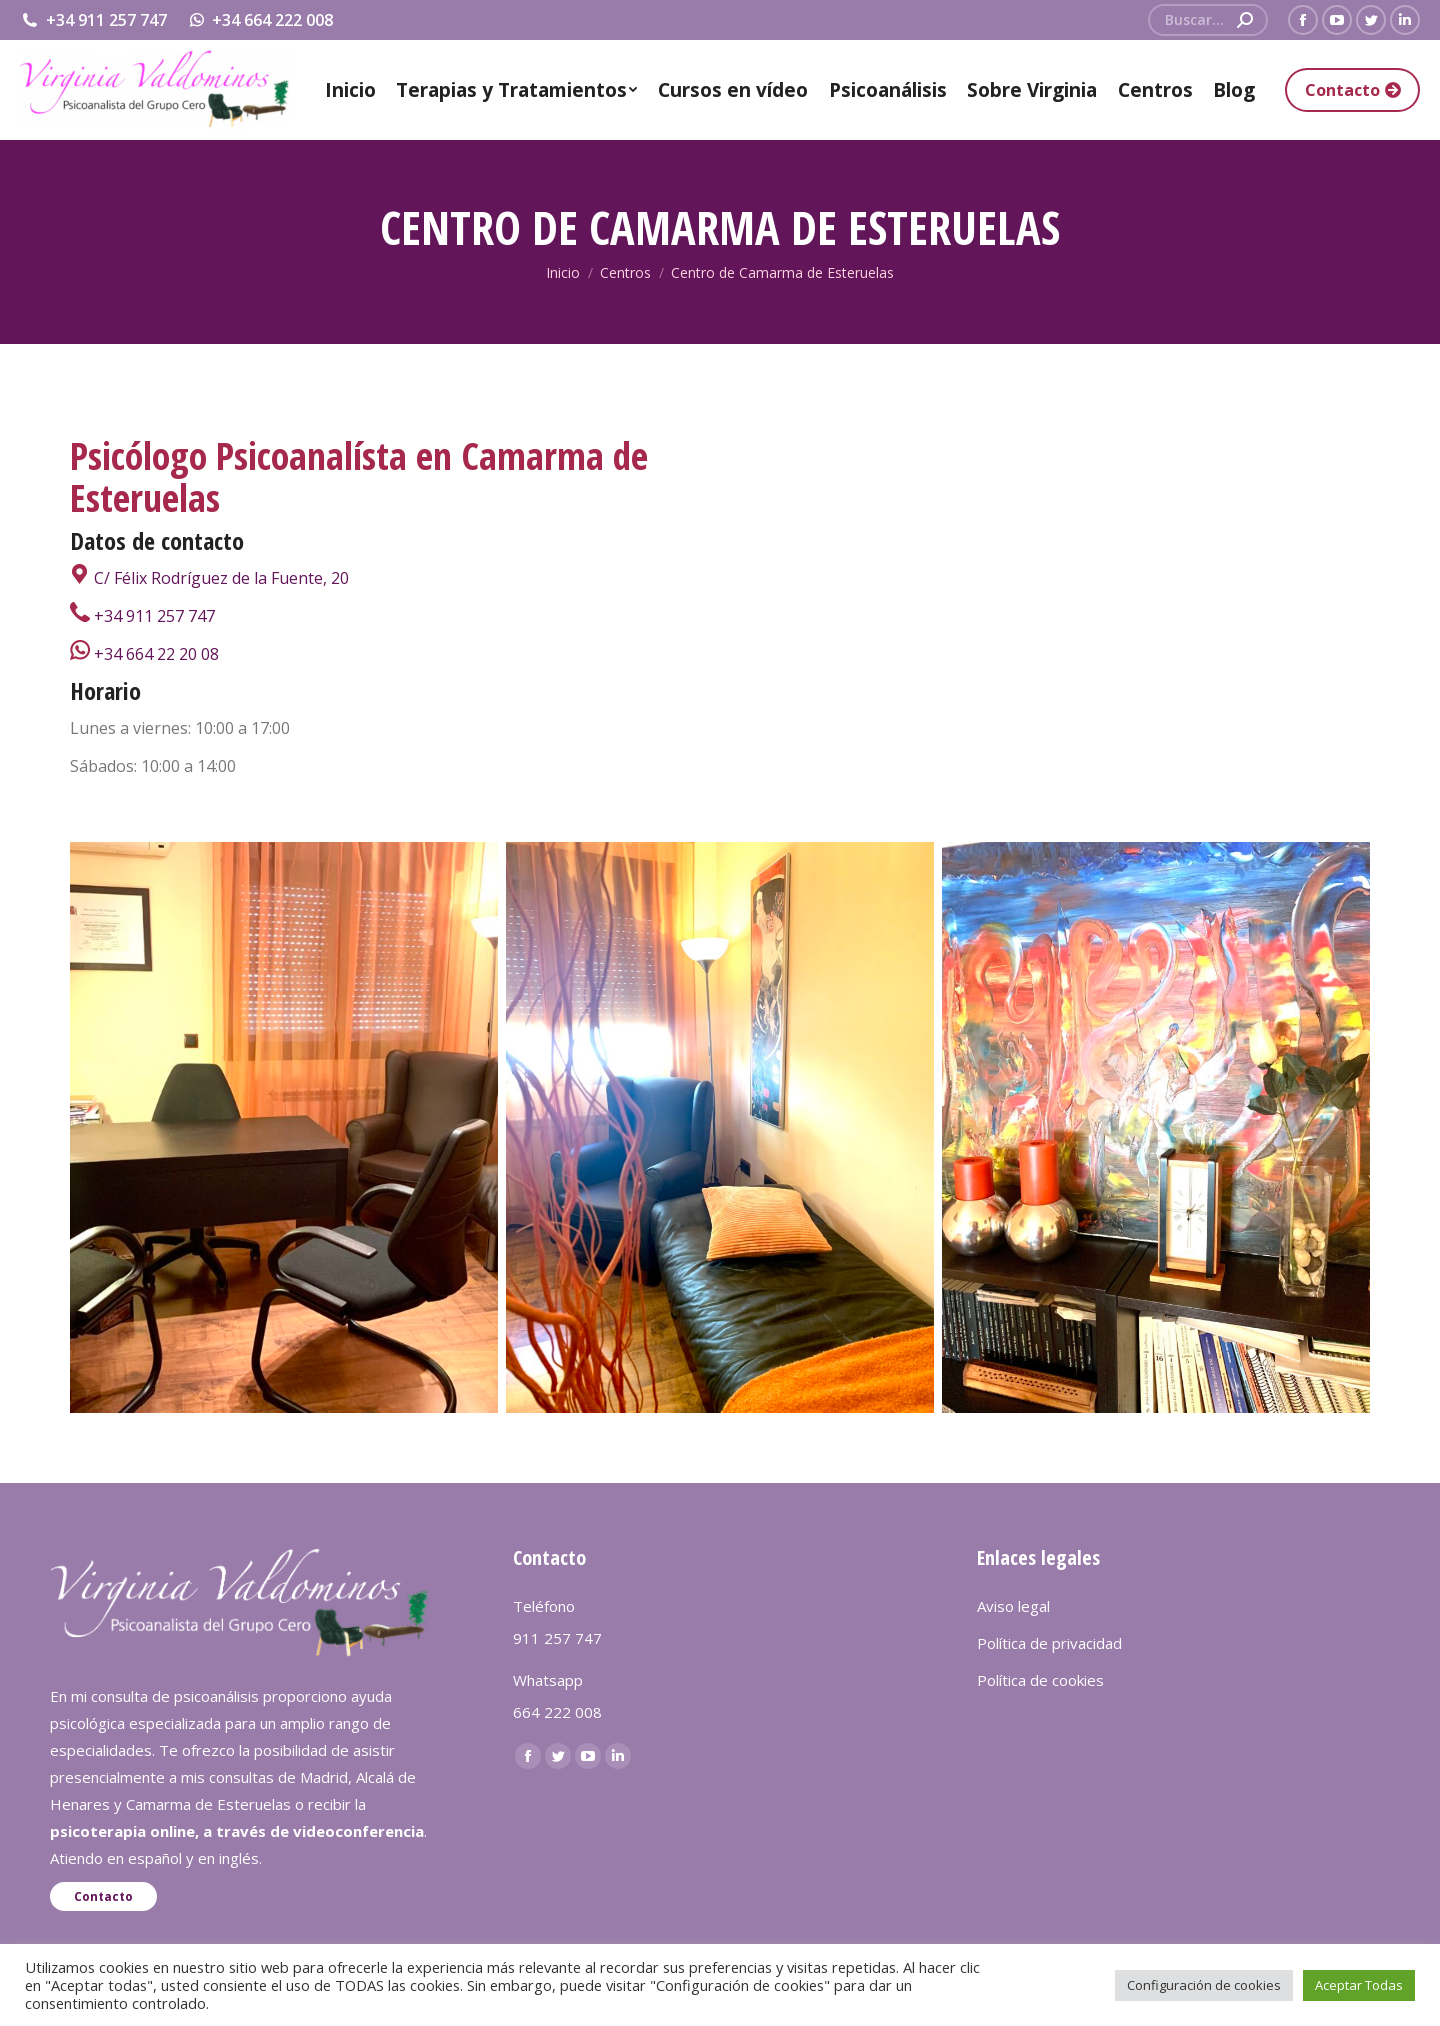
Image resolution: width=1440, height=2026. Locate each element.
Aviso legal (1013, 1606)
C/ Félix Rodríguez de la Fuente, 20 (209, 578)
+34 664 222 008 (260, 20)
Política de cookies (1040, 1680)
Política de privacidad (1049, 1643)
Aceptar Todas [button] (1359, 1985)
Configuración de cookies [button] (1204, 1985)
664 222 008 (557, 1712)
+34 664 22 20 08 (144, 654)
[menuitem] (350, 90)
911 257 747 (557, 1638)
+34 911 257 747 (93, 20)
